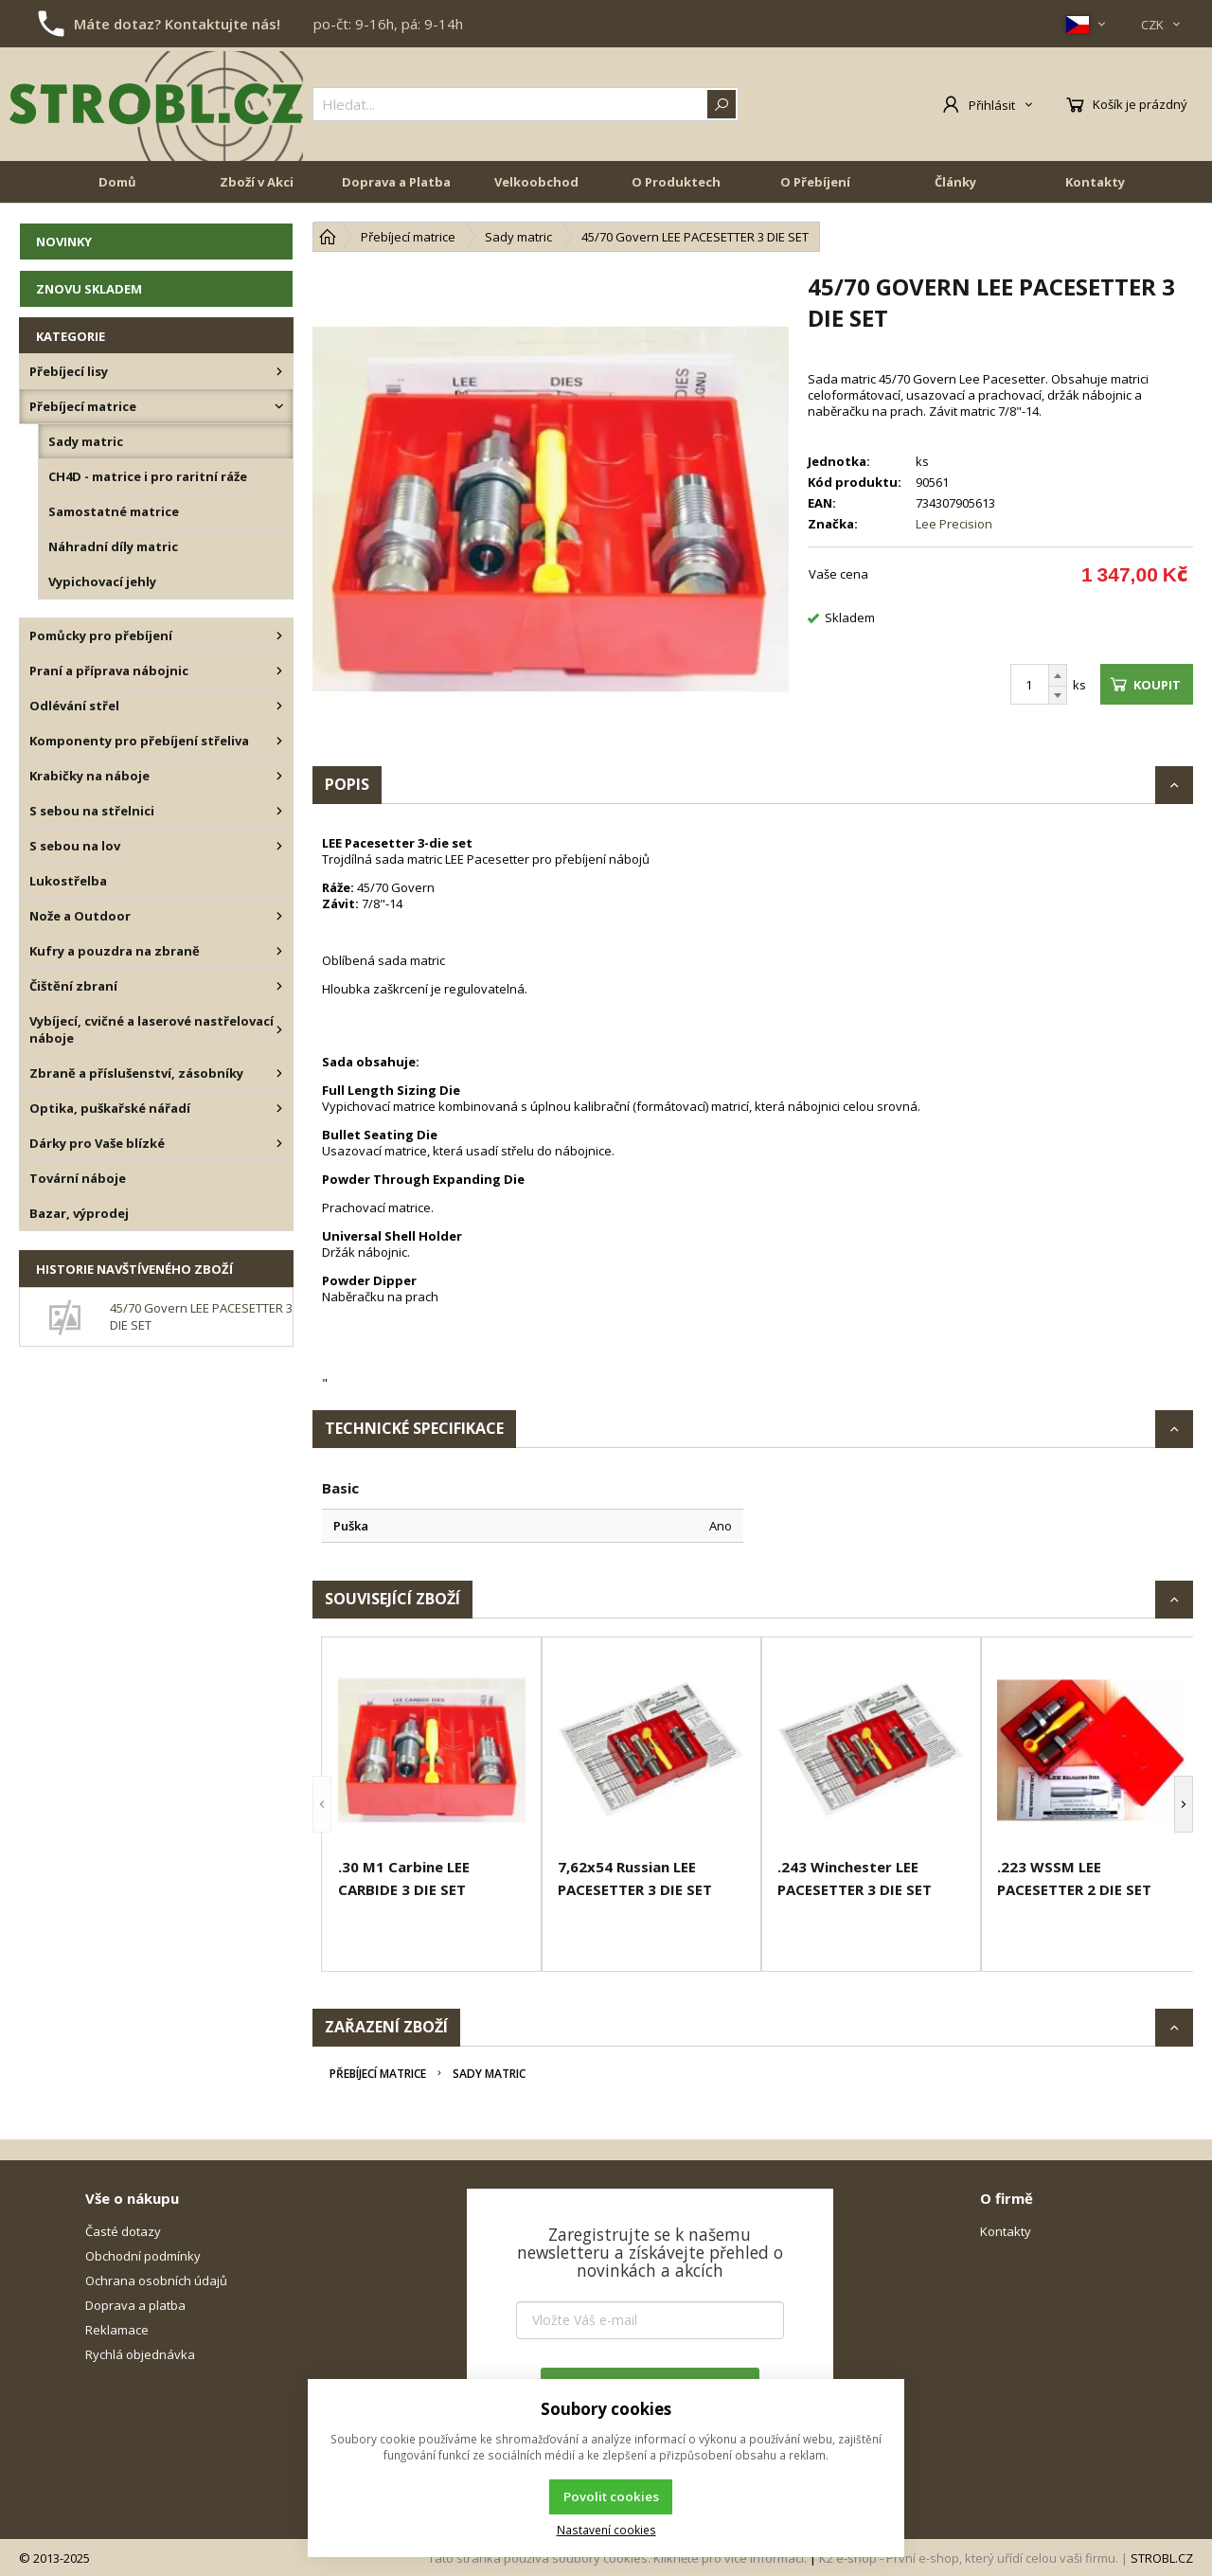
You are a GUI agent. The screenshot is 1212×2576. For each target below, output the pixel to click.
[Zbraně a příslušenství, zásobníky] (279, 1073)
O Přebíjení (815, 181)
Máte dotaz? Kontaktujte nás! (177, 23)
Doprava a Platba (396, 181)
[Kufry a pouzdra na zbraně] (279, 951)
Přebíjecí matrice (378, 2074)
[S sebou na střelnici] (279, 811)
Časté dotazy (123, 2231)
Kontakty (1095, 181)
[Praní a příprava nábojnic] (279, 671)
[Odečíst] (1057, 696)
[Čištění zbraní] (279, 986)
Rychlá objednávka (140, 2354)
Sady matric (489, 2074)
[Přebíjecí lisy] (279, 371)
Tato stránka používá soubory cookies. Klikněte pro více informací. (617, 2558)
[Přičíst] (1057, 675)
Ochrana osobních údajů (156, 2280)
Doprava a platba (135, 2305)
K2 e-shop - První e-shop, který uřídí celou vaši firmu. (968, 2558)
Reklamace (117, 2329)
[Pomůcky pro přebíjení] (279, 635)
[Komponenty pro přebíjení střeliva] (279, 741)
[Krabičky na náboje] (279, 776)
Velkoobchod (536, 181)
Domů (117, 181)
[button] (321, 1804)
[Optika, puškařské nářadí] (279, 1108)
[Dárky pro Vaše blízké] (279, 1143)
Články (955, 181)
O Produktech (676, 181)
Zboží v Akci (257, 181)
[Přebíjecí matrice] (279, 406)
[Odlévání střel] (279, 706)
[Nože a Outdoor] (279, 916)
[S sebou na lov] (279, 846)
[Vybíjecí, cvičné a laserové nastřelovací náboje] (279, 1029)
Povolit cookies (611, 2496)
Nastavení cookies (606, 2529)
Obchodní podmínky (143, 2255)
